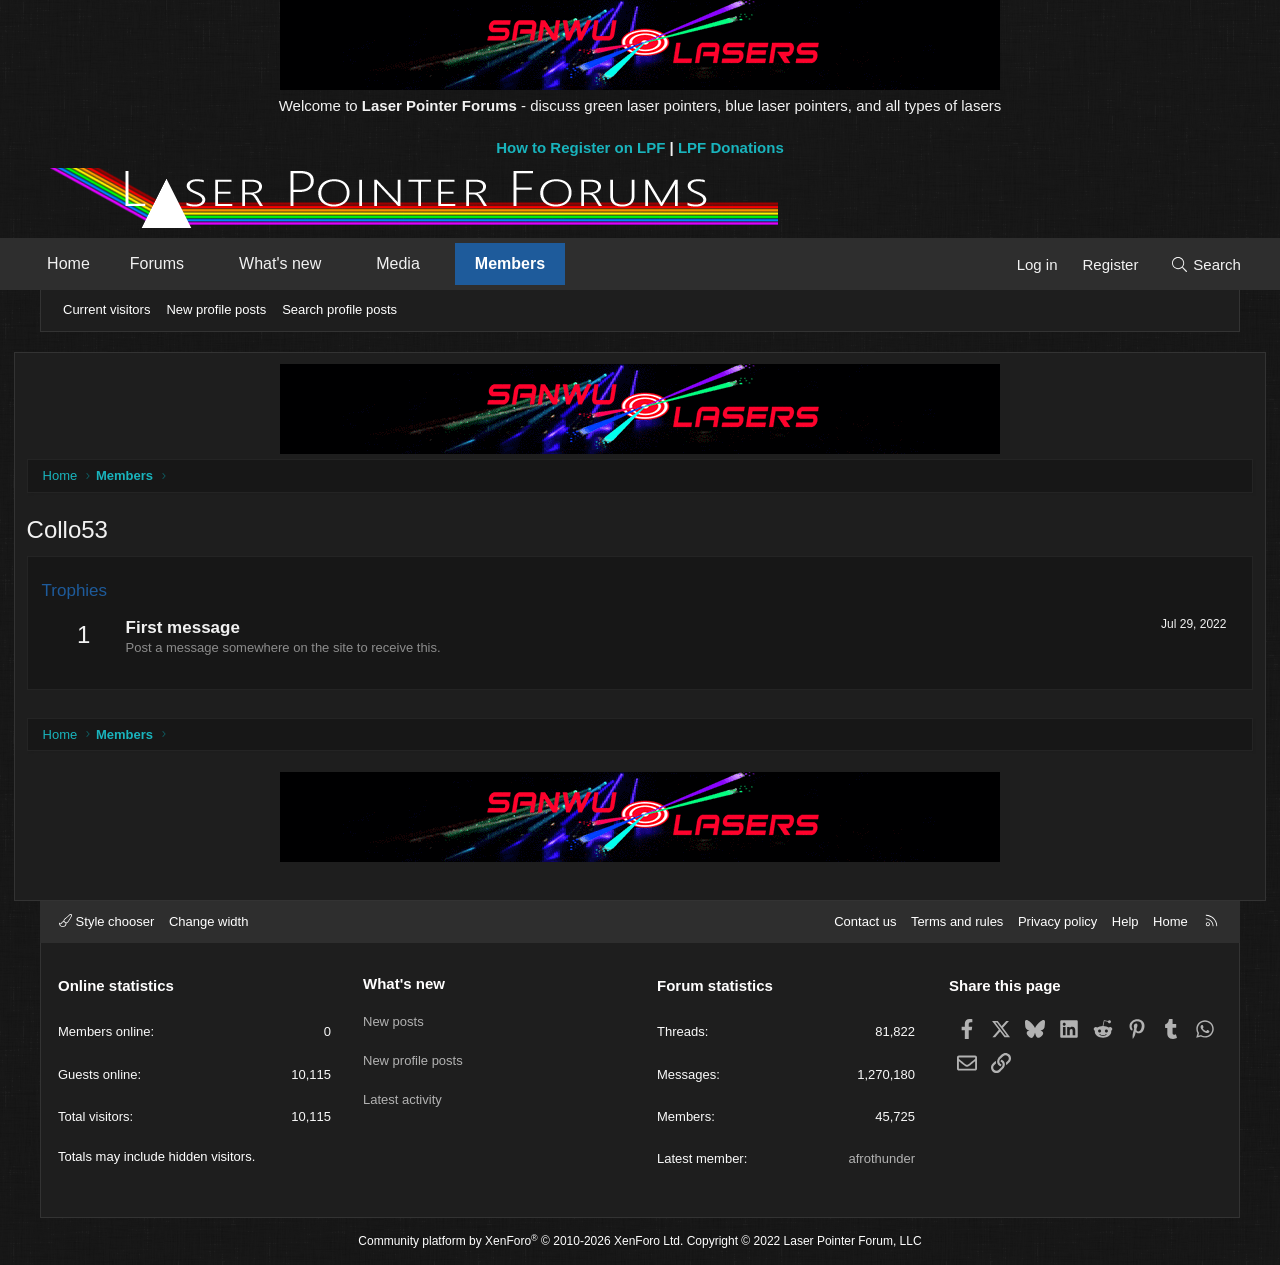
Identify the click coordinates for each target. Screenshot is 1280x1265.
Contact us (865, 921)
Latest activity (402, 1090)
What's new (303, 263)
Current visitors (106, 309)
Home (91, 263)
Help (1125, 921)
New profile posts (216, 309)
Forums (180, 263)
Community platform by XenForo (520, 1241)
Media (421, 263)
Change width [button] (209, 921)
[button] (225, 264)
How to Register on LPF (580, 147)
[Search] (1182, 264)
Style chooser (106, 921)
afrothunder (882, 1158)
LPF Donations (731, 147)
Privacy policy (1057, 921)
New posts (393, 1017)
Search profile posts (339, 309)
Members (533, 263)
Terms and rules (957, 921)
